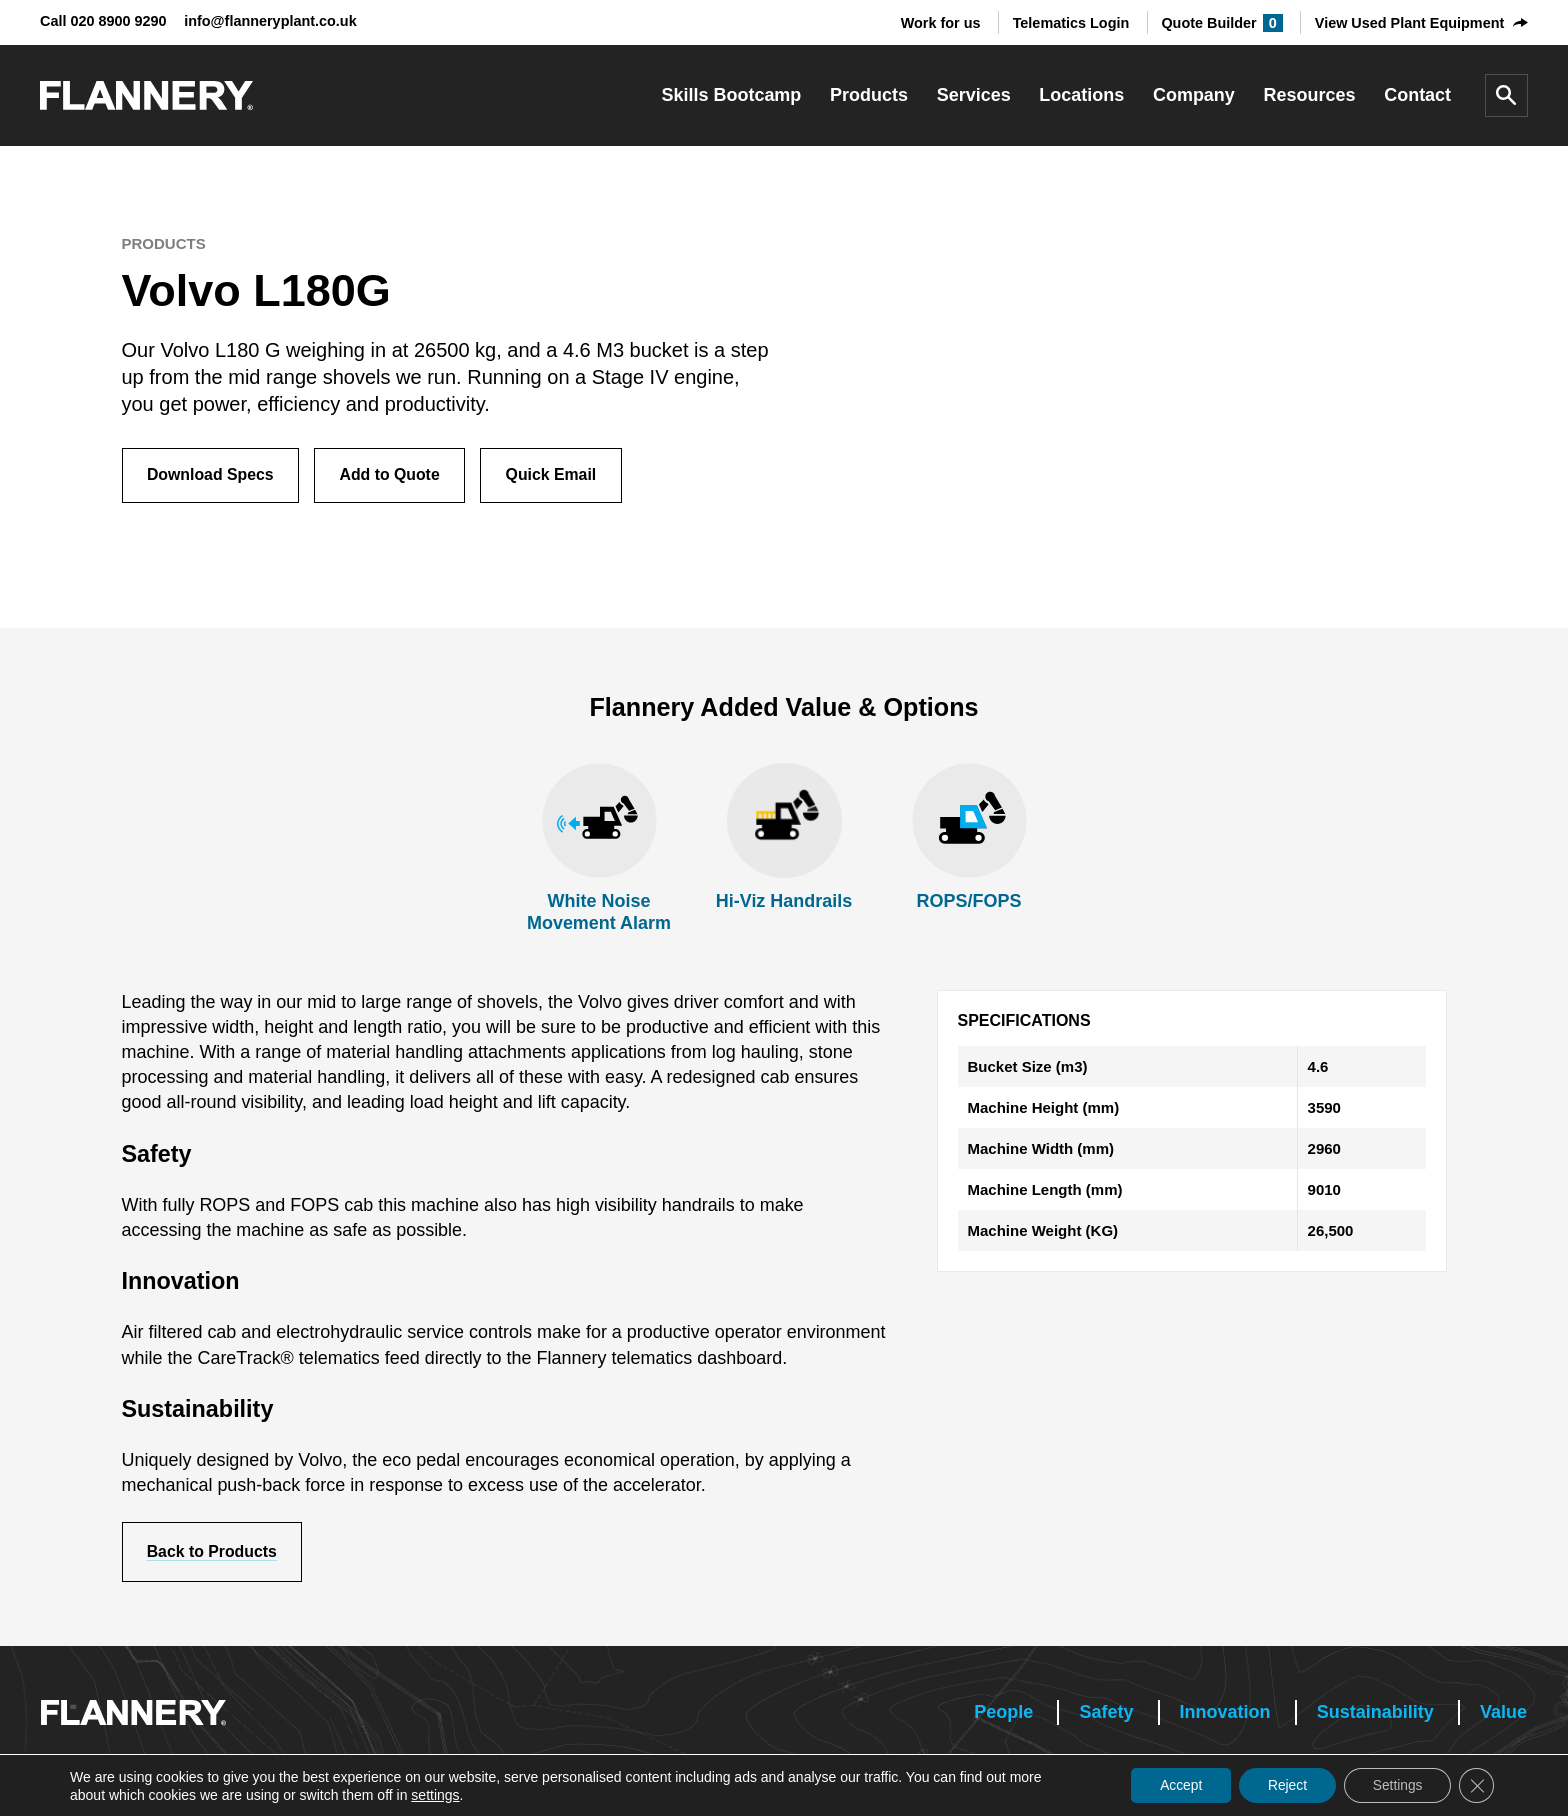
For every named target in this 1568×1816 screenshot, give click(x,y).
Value (1503, 1713)
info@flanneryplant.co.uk (270, 21)
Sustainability (1375, 1713)
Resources (1310, 95)
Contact (1417, 95)
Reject (1282, 1785)
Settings (1394, 1785)
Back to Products (214, 1552)
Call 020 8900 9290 (103, 21)
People (1003, 1713)
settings (435, 1794)
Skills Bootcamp (732, 95)
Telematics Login (1071, 23)
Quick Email (557, 475)
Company (1194, 95)
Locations (1081, 95)
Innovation (1225, 1713)
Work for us (941, 23)
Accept (1172, 1785)
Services (974, 95)
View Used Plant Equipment (1409, 23)
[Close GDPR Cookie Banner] (1476, 1785)
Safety (1106, 1713)
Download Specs (212, 475)
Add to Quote (393, 475)
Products (869, 95)
